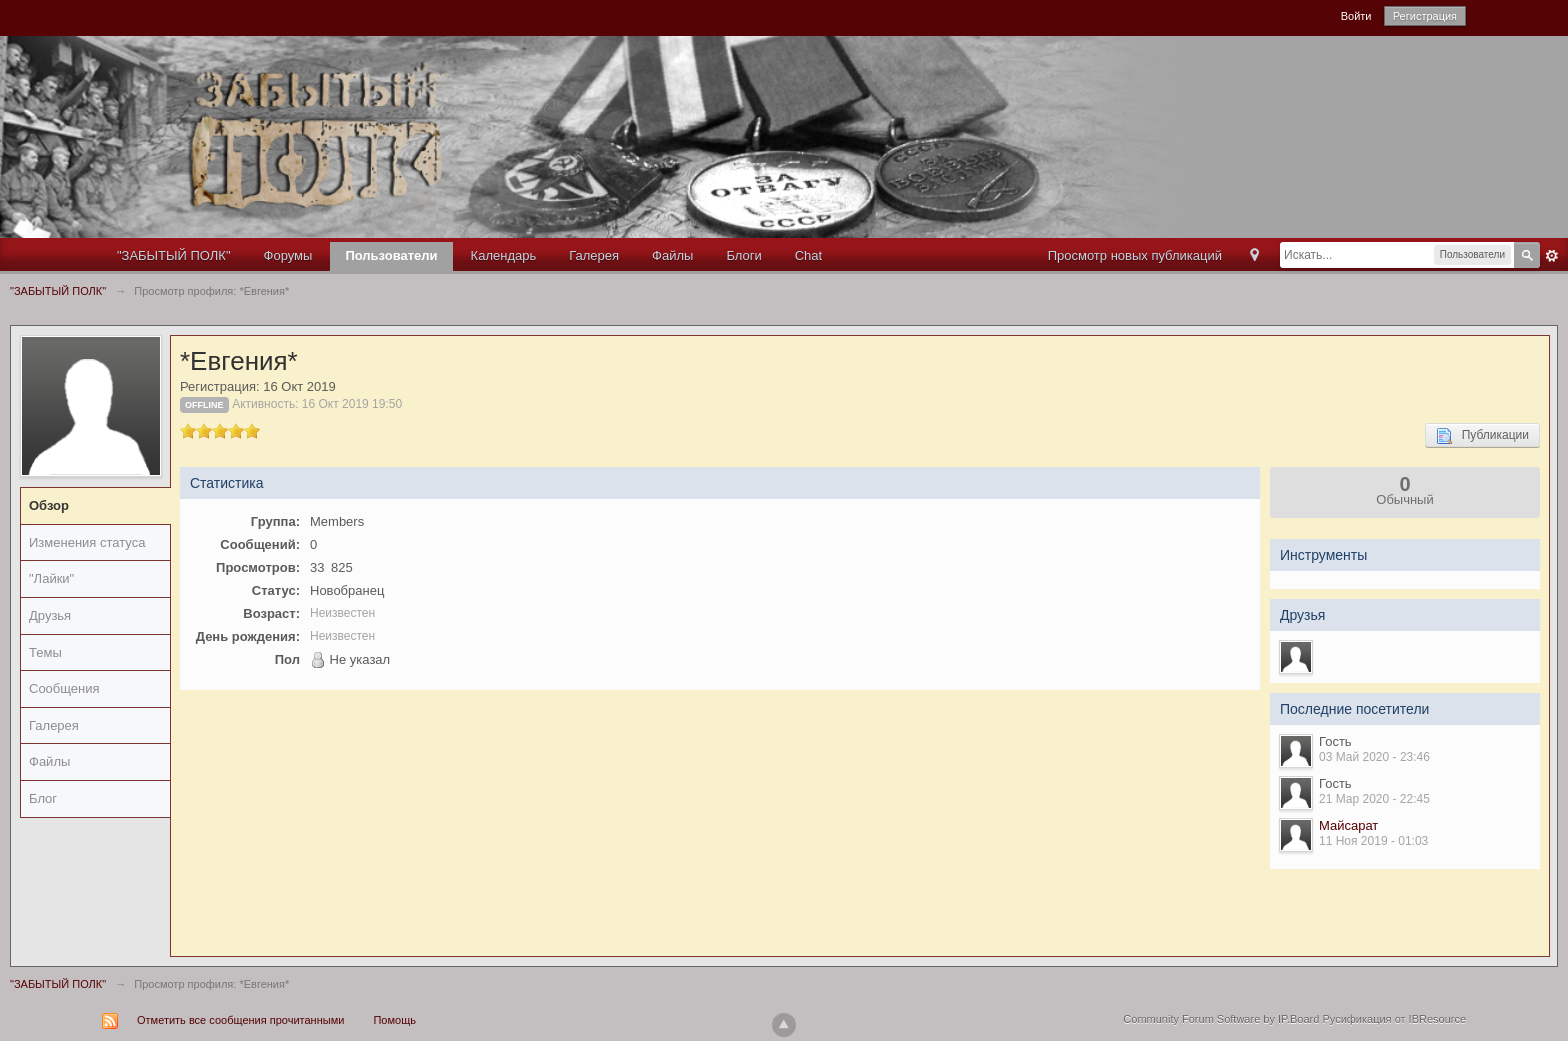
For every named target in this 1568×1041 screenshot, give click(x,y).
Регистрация (1425, 16)
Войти (1356, 16)
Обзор (49, 505)
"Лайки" (51, 578)
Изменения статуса (87, 542)
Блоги (743, 255)
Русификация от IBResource (1392, 1019)
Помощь (394, 1020)
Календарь (504, 255)
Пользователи (391, 255)
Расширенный (1552, 256)
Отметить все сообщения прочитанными (240, 1020)
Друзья (50, 615)
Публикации (1482, 436)
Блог (43, 798)
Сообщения (64, 688)
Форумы (288, 255)
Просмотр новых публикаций (1135, 255)
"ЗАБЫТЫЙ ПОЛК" (174, 255)
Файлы (672, 255)
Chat (808, 255)
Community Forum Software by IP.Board (1221, 1019)
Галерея (594, 255)
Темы (45, 652)
